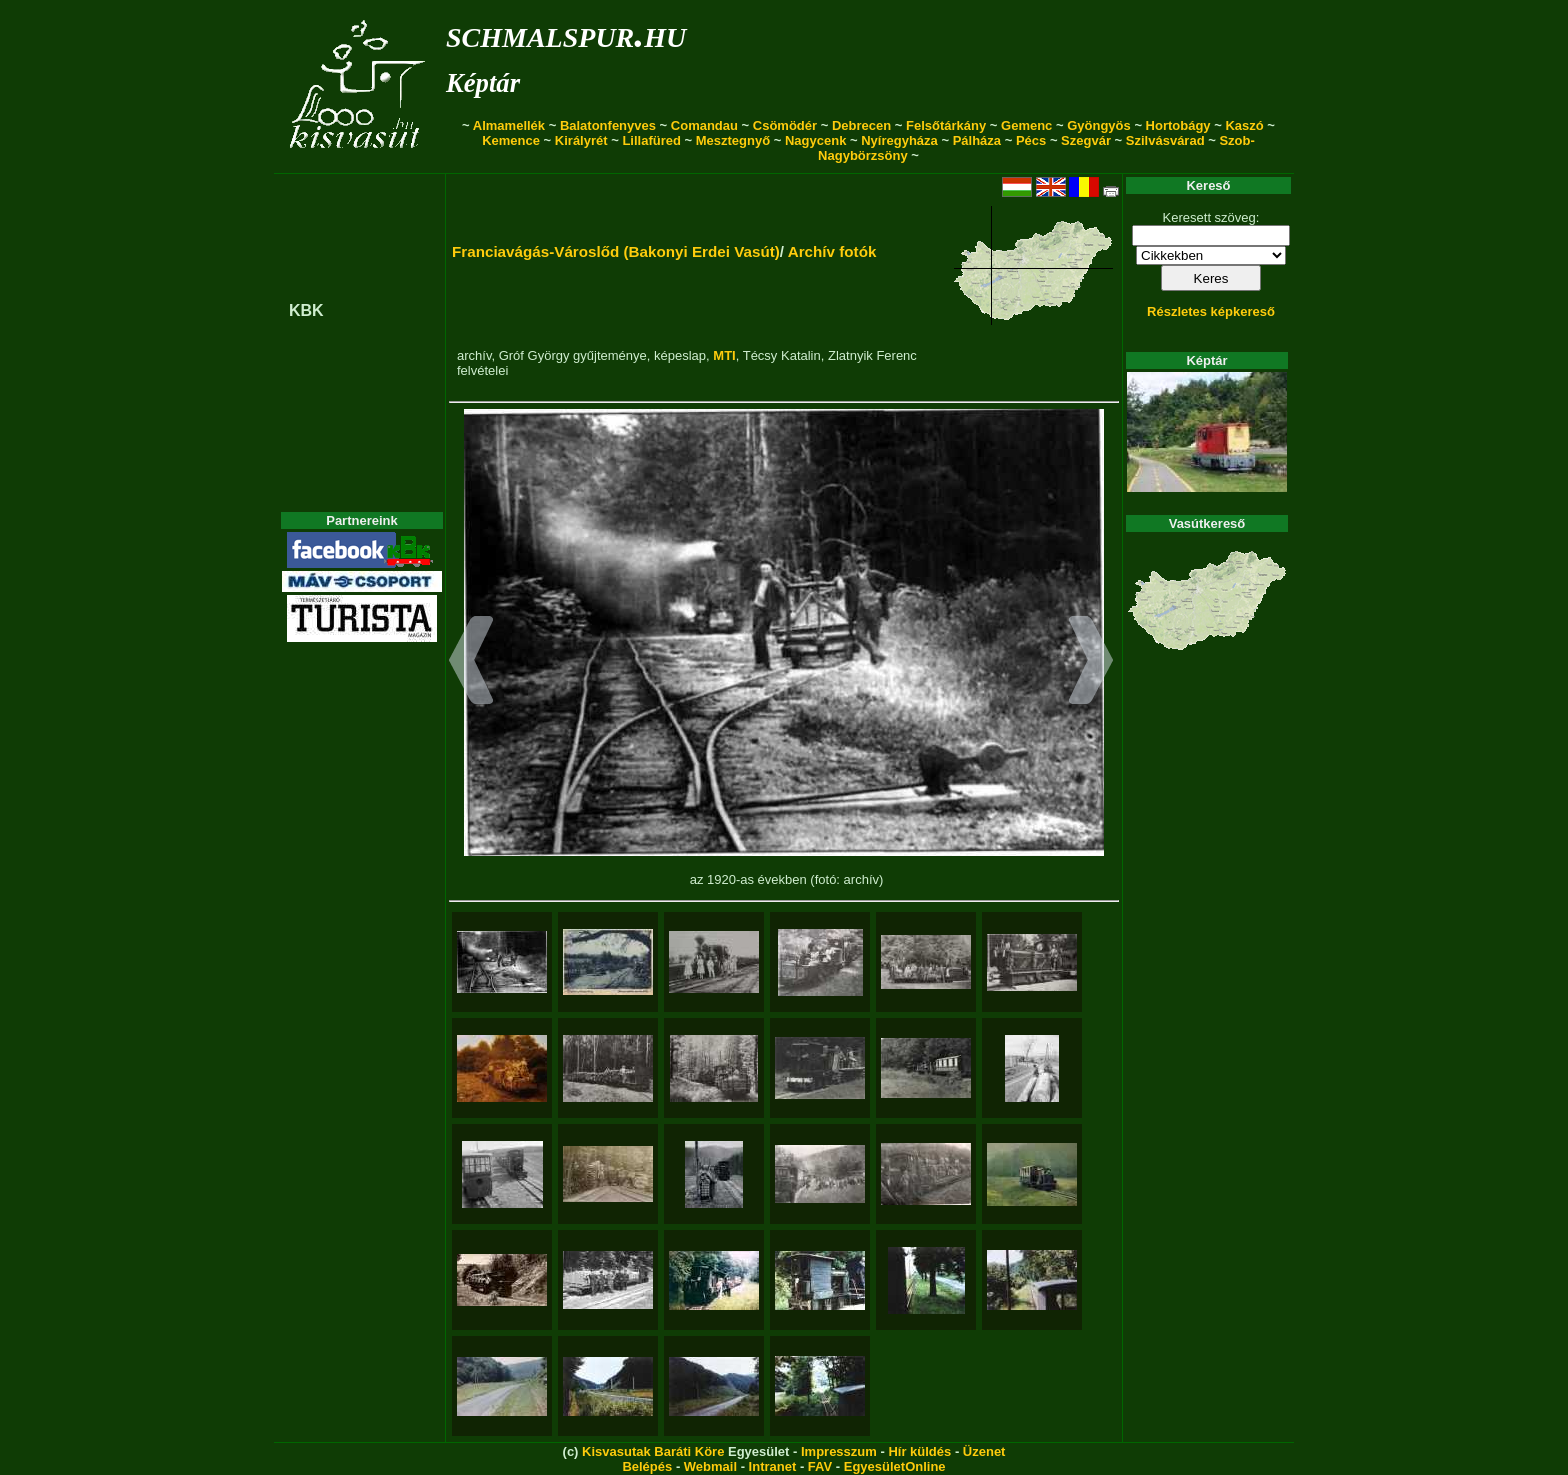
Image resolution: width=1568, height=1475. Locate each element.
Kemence (511, 140)
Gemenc (1026, 125)
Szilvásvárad (1165, 140)
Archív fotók (832, 251)
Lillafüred (651, 140)
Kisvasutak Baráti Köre (653, 1451)
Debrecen (861, 125)
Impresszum (839, 1451)
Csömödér (785, 125)
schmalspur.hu (566, 33)
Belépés (647, 1466)
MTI (724, 355)
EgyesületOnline (895, 1466)
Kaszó (1244, 125)
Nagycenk (815, 140)
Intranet (773, 1466)
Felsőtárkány (946, 125)
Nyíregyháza (899, 140)
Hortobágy (1178, 125)
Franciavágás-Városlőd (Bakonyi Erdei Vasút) (616, 251)
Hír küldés (919, 1451)
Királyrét (581, 140)
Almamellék (509, 125)
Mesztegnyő (733, 140)
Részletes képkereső (1211, 311)
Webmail (710, 1466)
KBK (306, 310)
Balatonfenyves (608, 125)
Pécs (1031, 140)
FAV (820, 1466)
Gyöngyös (1099, 125)
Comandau (704, 125)
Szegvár (1086, 140)
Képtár (483, 83)
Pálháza (977, 140)
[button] (471, 663)
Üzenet (984, 1451)
